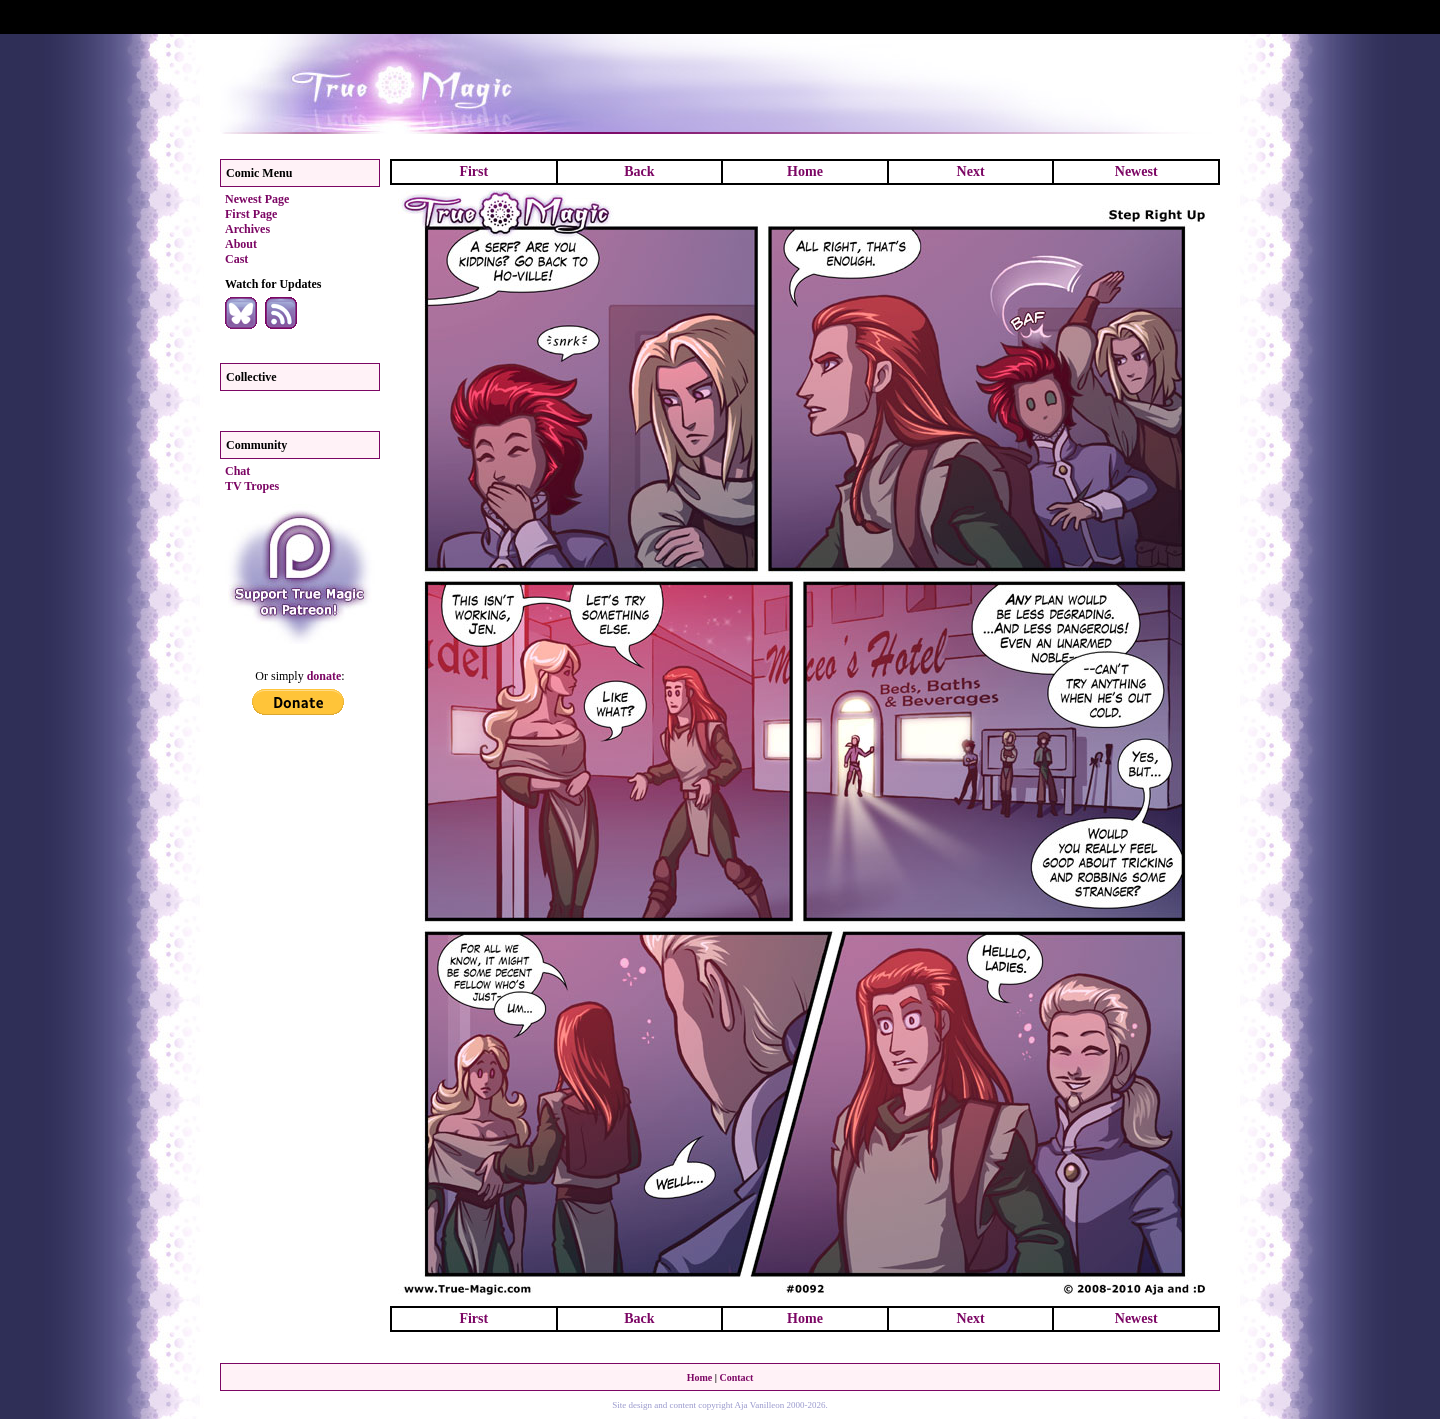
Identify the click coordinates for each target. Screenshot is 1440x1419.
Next (971, 171)
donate (324, 676)
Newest (1136, 171)
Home (805, 171)
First (473, 171)
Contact (736, 1377)
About (241, 244)
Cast (236, 259)
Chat (237, 471)
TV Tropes (252, 486)
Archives (247, 229)
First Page (251, 214)
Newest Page (257, 199)
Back (639, 171)
